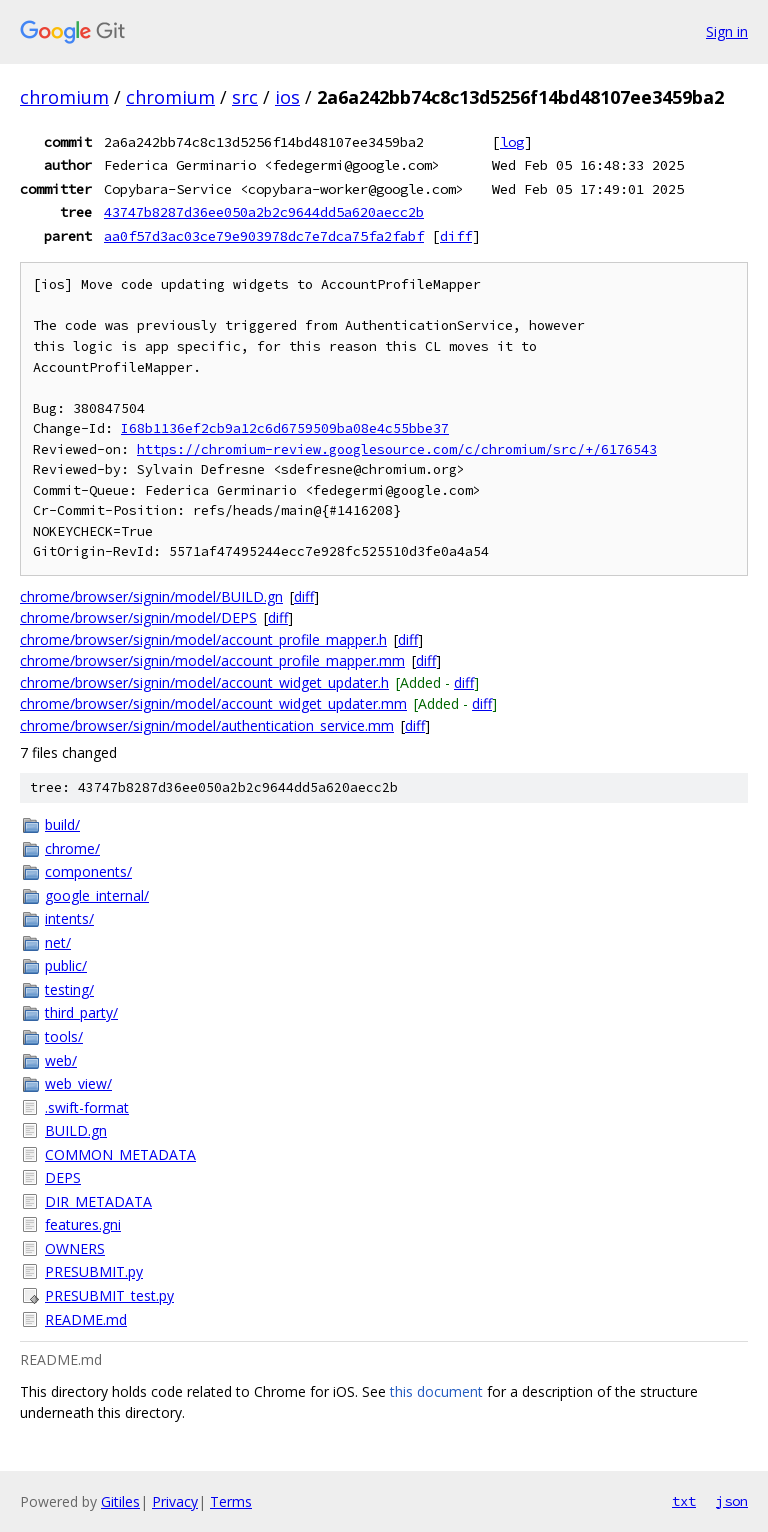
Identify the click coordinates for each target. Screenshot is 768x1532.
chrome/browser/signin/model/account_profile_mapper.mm (212, 660)
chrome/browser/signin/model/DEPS (138, 617)
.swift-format (87, 1107)
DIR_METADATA (98, 1201)
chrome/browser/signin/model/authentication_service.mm (207, 725)
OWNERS (75, 1248)
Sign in (727, 31)
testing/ (69, 989)
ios (287, 97)
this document (436, 1391)
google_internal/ (97, 895)
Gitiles (120, 1501)
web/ (61, 1060)
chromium (64, 97)
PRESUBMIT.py (94, 1271)
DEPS (63, 1177)
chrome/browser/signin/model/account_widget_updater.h (204, 682)
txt (684, 1501)
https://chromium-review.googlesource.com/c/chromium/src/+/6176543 (397, 449)
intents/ (69, 918)
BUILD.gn (76, 1130)
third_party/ (81, 1012)
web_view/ (78, 1083)
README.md (86, 1319)
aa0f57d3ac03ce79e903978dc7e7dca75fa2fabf (264, 236)
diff (456, 236)
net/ (58, 942)
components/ (88, 871)
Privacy (175, 1501)
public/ (66, 965)
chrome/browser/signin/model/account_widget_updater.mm (213, 703)
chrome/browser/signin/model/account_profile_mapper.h (203, 639)
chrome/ (72, 848)
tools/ (64, 1036)
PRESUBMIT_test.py (109, 1295)
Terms (231, 1501)
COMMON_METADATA (120, 1154)
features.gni (83, 1224)
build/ (62, 824)
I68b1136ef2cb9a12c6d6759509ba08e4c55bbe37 (285, 428)
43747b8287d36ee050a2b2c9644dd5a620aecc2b (264, 212)
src (245, 97)
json (732, 1501)
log (512, 142)
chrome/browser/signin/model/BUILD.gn (151, 596)
